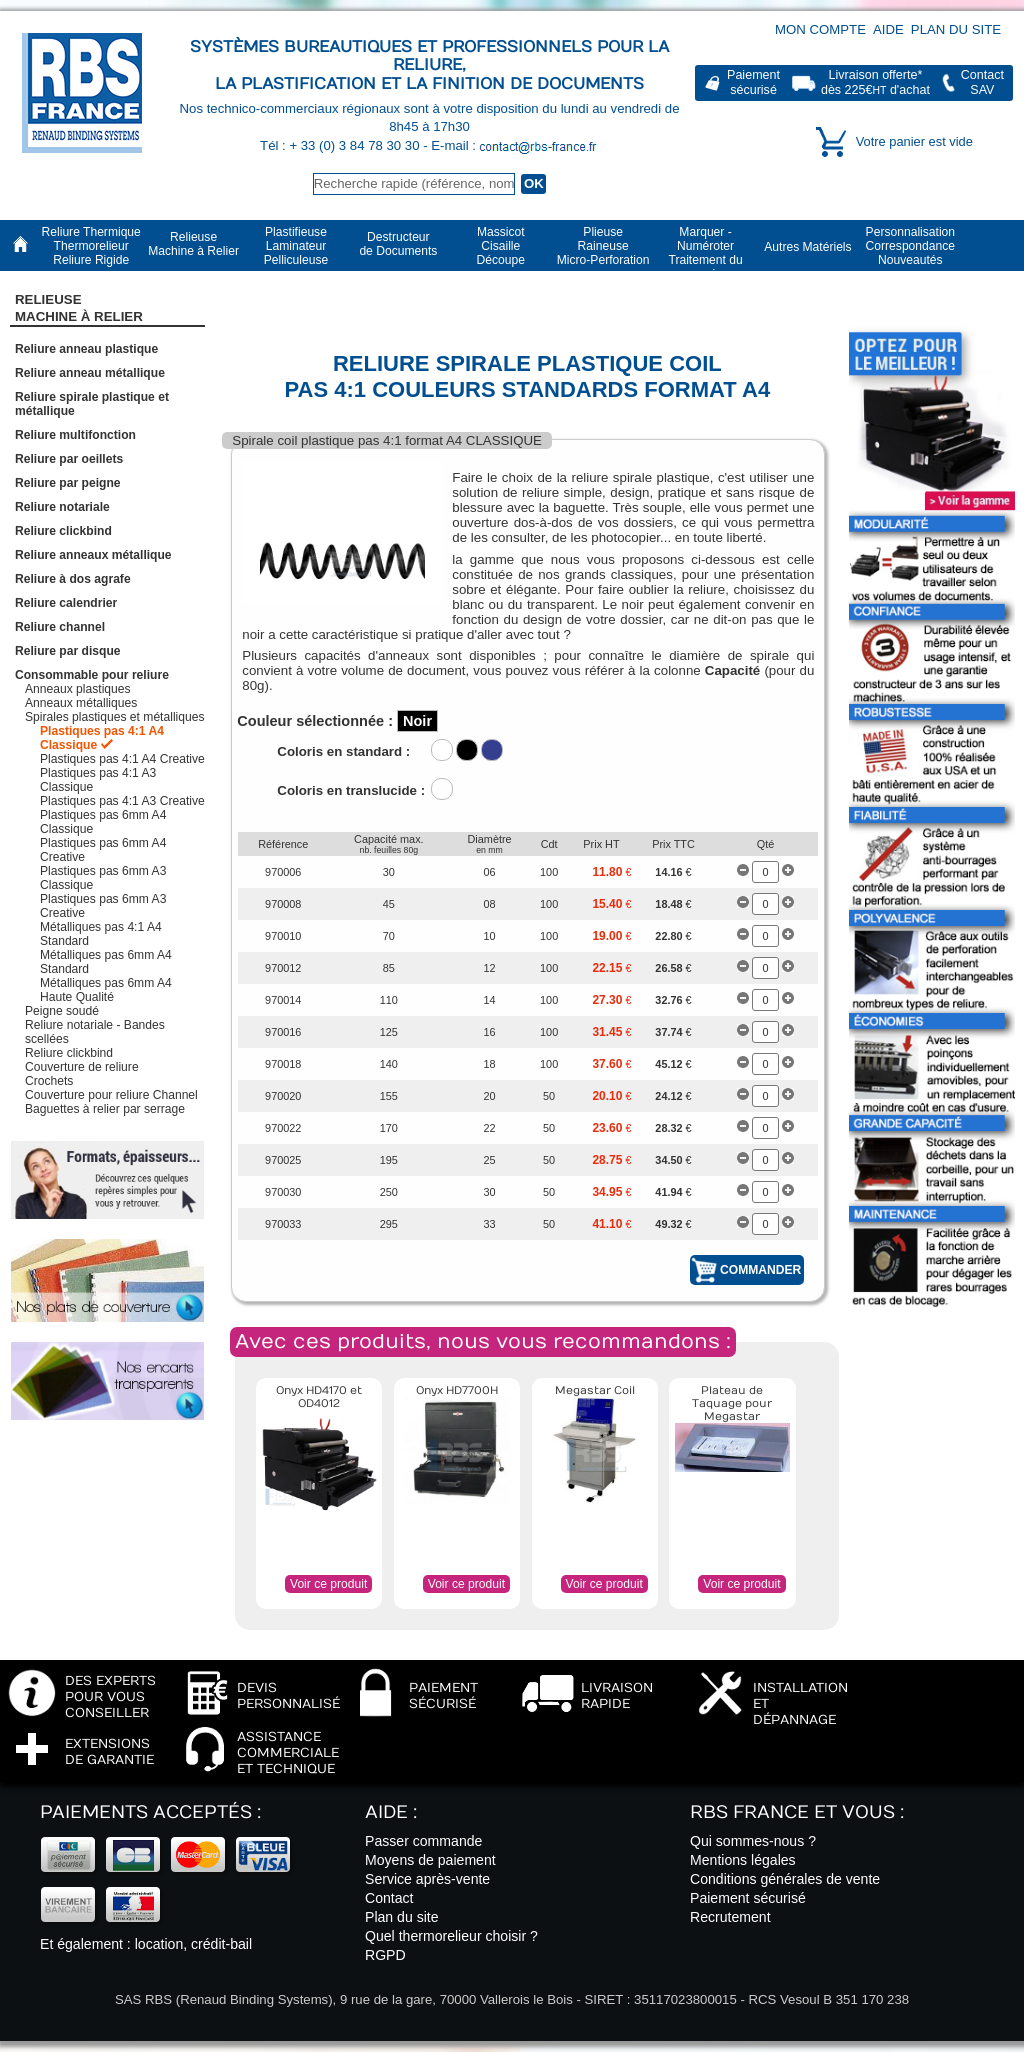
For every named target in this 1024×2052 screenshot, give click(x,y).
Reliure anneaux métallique (93, 555)
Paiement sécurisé (748, 1898)
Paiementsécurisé (753, 82)
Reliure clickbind (63, 531)
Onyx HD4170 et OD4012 (319, 1397)
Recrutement (730, 1917)
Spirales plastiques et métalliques (115, 717)
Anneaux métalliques (81, 703)
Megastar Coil (595, 1390)
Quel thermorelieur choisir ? (451, 1936)
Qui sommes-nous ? (753, 1841)
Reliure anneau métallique (90, 373)
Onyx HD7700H (457, 1390)
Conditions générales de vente (785, 1879)
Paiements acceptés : (150, 1812)
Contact (389, 1898)
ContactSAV (982, 82)
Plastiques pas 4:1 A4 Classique (102, 738)
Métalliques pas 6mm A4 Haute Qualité (106, 990)
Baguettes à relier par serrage (105, 1109)
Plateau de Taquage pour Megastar (732, 1403)
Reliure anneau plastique (86, 349)
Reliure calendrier (66, 603)
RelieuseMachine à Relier (79, 308)
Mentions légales (743, 1860)
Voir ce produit (328, 1584)
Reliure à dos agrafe (73, 579)
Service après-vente (427, 1879)
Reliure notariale (62, 507)
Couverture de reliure (82, 1067)
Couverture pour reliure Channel (111, 1095)
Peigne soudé (62, 1011)
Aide (888, 29)
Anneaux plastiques (78, 689)
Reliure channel (60, 627)
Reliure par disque (68, 651)
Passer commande (423, 1841)
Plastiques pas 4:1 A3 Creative (122, 801)
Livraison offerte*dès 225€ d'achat (875, 82)
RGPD (385, 1955)
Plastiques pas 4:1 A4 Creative (122, 759)
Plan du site (956, 29)
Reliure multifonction (75, 435)
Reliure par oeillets (69, 459)
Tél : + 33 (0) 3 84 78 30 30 (341, 145)
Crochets (49, 1081)
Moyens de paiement (430, 1860)
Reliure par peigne (68, 483)
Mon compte (820, 29)
